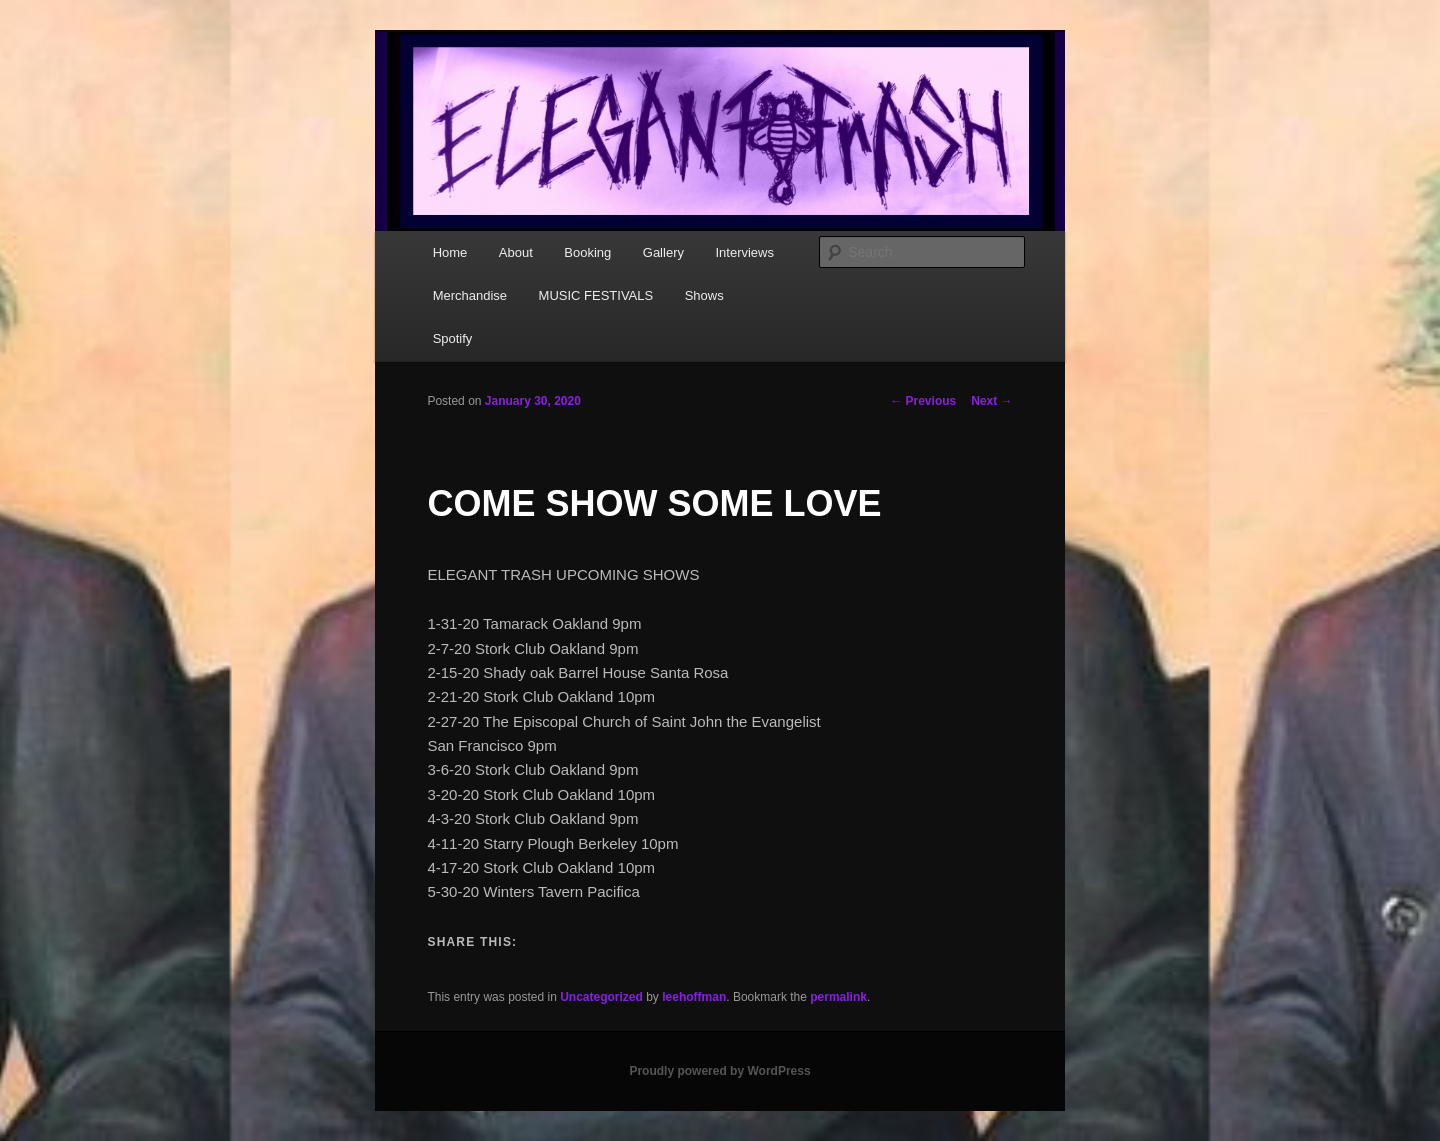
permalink (838, 997)
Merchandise (470, 295)
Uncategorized (601, 997)
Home (450, 252)
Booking (587, 252)
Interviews (744, 252)
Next (991, 401)
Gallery (663, 252)
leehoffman (694, 997)
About (516, 252)
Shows (704, 295)
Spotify (453, 338)
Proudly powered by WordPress (719, 1071)
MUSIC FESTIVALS (596, 295)
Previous (923, 401)
